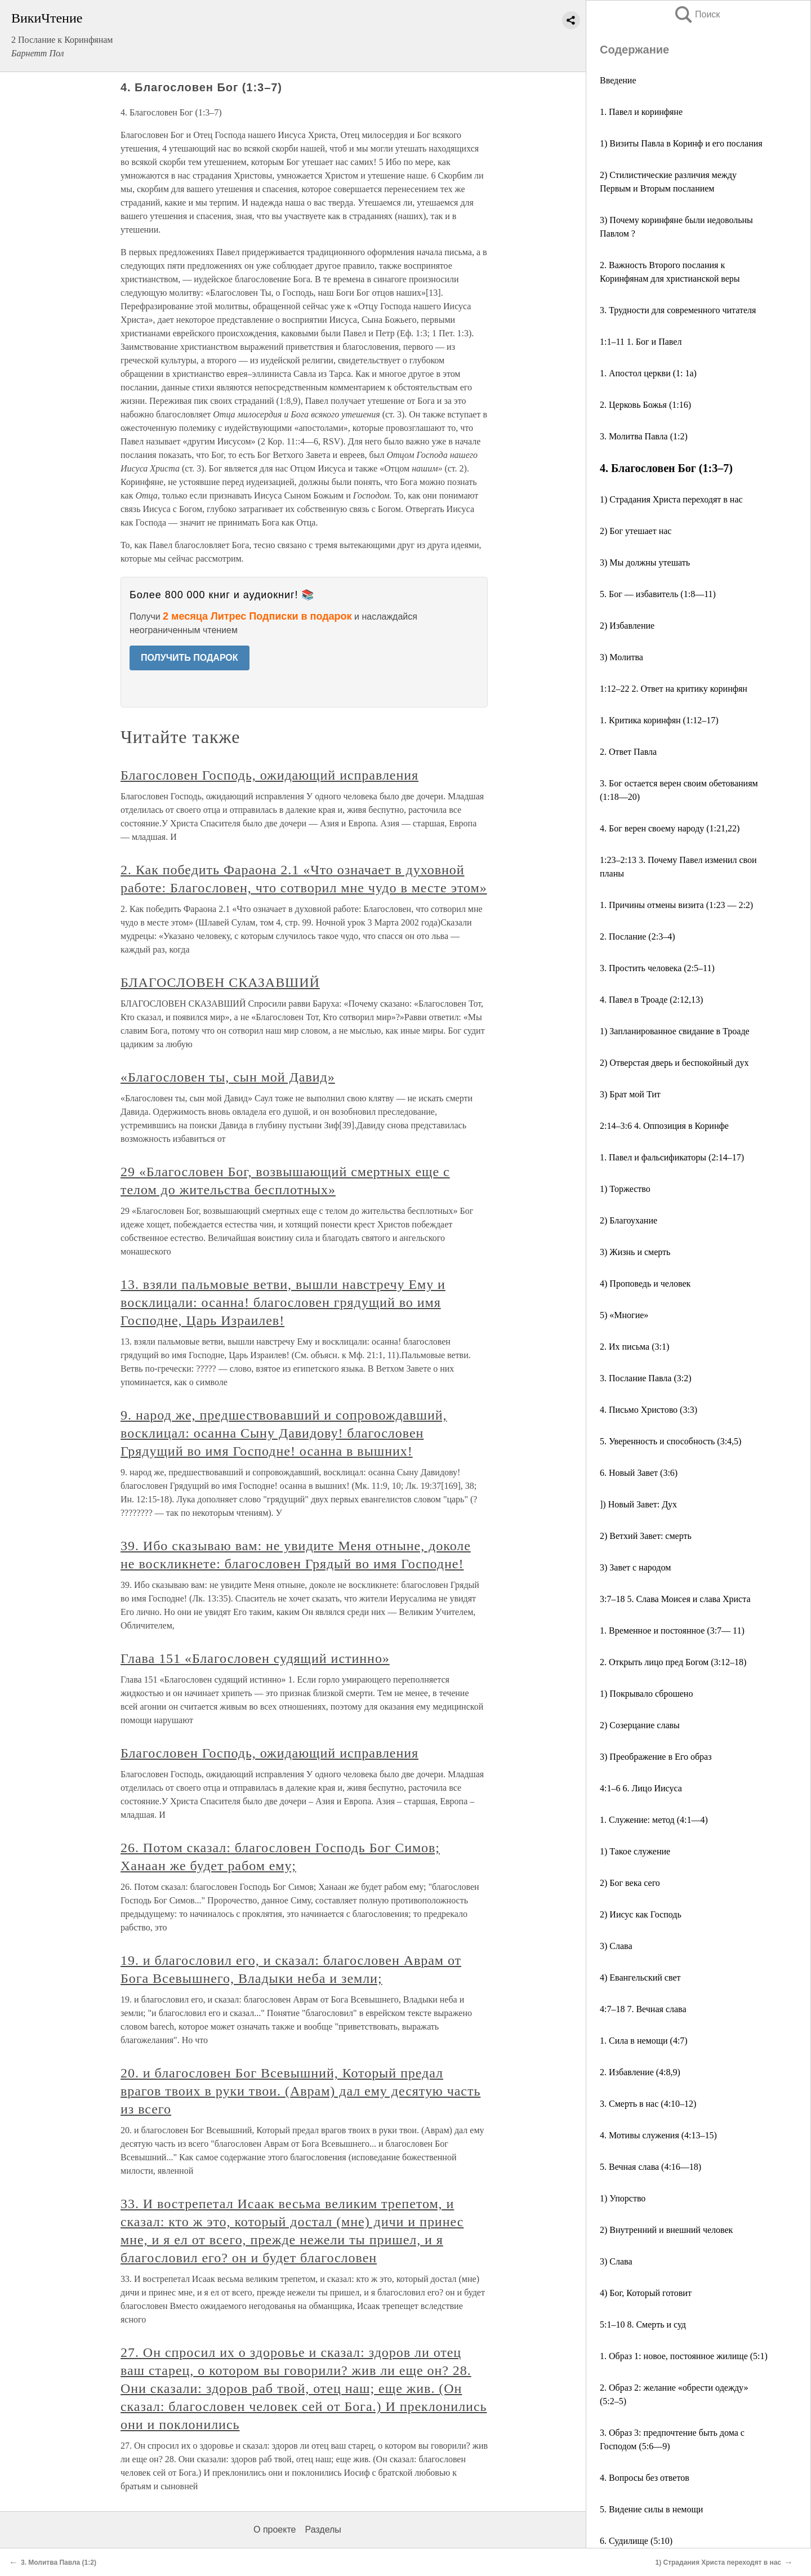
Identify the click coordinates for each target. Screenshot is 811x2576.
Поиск (696, 14)
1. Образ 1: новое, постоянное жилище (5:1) (684, 2356)
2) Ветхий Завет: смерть (646, 1536)
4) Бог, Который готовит (646, 2293)
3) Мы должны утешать (645, 562)
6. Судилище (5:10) (636, 2541)
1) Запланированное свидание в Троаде (675, 1031)
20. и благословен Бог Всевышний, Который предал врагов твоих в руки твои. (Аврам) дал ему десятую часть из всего (300, 2091)
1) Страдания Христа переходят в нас (671, 499)
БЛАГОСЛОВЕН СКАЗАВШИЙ (220, 982)
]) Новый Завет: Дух (638, 1504)
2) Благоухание (628, 1220)
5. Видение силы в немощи (651, 2509)
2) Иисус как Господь (640, 1914)
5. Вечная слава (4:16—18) (650, 2167)
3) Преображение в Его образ (655, 1756)
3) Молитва (621, 657)
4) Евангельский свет (640, 1977)
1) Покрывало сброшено (646, 1693)
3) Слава (616, 1946)
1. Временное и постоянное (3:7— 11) (672, 1630)
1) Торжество (625, 1189)
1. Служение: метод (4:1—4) (654, 1820)
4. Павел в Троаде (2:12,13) (651, 999)
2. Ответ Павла (628, 752)
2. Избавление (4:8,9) (640, 2072)
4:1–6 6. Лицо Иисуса (641, 1788)
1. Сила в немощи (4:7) (644, 2040)
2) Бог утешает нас (635, 531)
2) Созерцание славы (640, 1725)
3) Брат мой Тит (630, 1094)
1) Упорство (622, 2198)
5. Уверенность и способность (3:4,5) (670, 1441)
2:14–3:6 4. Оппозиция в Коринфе (664, 1126)
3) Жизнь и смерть (635, 1252)
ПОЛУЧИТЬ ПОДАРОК (189, 657)
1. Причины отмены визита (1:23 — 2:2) (676, 905)
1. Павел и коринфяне (641, 112)
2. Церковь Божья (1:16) (645, 405)
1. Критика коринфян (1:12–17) (659, 720)
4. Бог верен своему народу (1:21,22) (669, 828)
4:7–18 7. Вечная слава (643, 2009)
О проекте (274, 2529)
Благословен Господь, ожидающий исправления (269, 775)
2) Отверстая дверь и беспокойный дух (674, 1062)
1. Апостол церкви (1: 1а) (648, 373)
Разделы (323, 2529)
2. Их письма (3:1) (634, 1346)
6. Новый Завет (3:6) (639, 1473)
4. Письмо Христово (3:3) (648, 1409)
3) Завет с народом (635, 1567)
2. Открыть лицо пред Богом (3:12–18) (673, 1662)
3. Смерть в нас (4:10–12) (648, 2103)
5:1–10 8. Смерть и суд (643, 2324)
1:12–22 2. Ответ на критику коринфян (673, 688)
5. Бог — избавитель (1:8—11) (658, 594)
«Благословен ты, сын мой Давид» (228, 1077)
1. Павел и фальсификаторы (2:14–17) (672, 1157)
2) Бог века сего (630, 1883)
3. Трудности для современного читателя (678, 310)
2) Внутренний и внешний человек (666, 2230)
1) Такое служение (635, 1851)
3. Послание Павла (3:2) (646, 1378)
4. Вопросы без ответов (644, 2477)
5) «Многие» (624, 1315)
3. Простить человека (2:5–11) (657, 968)
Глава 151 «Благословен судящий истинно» (255, 1658)
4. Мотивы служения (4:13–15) (658, 2135)
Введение (618, 80)
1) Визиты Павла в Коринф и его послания (681, 143)
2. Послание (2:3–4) (637, 936)
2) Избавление (627, 625)
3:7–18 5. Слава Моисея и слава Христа (675, 1599)
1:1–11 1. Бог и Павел (640, 341)
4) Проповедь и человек (645, 1283)
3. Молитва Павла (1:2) (644, 436)
